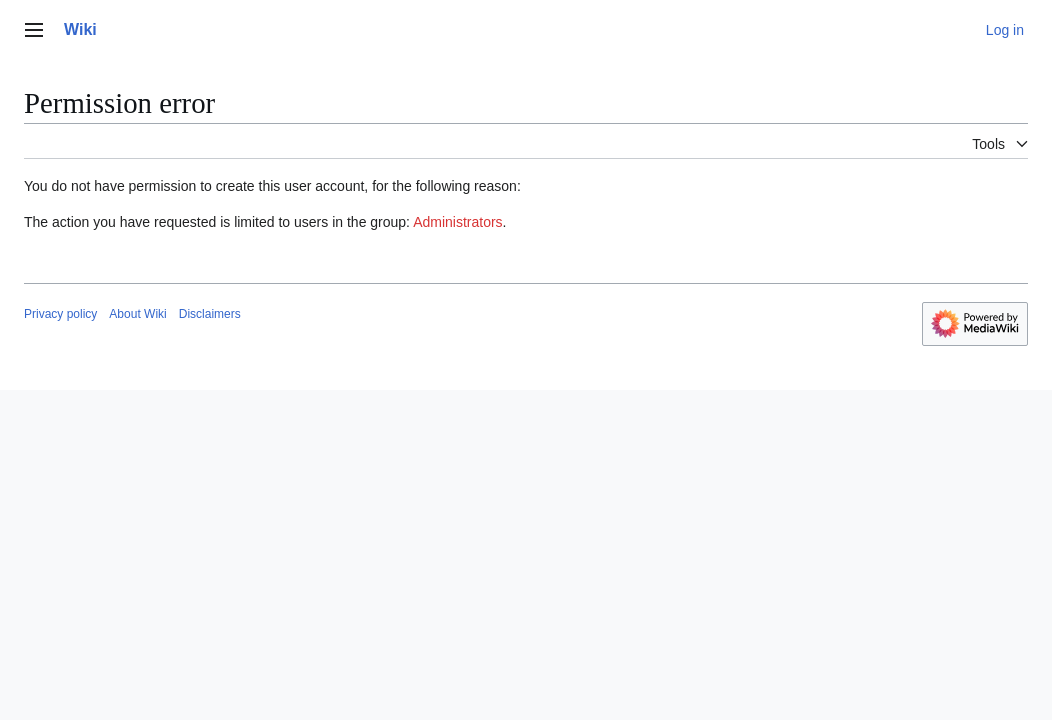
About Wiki (137, 314)
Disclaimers (210, 314)
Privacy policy (60, 314)
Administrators (457, 222)
